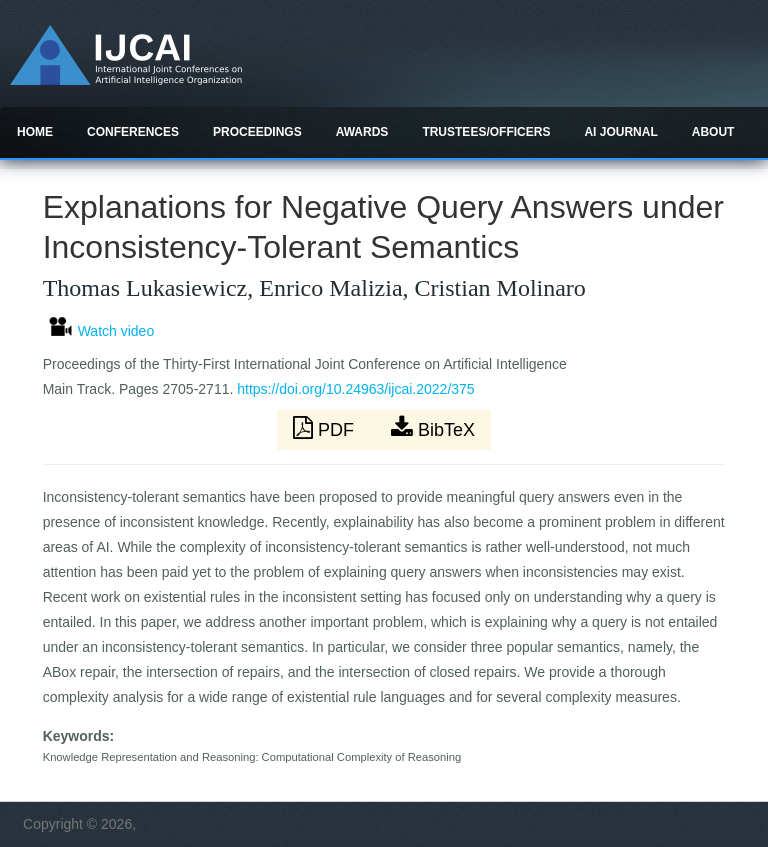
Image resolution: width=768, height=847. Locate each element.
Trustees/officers (486, 132)
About (713, 132)
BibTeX (433, 428)
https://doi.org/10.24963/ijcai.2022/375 (355, 389)
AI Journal (620, 132)
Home (35, 132)
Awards (362, 132)
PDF (326, 428)
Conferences (133, 132)
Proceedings (257, 132)
